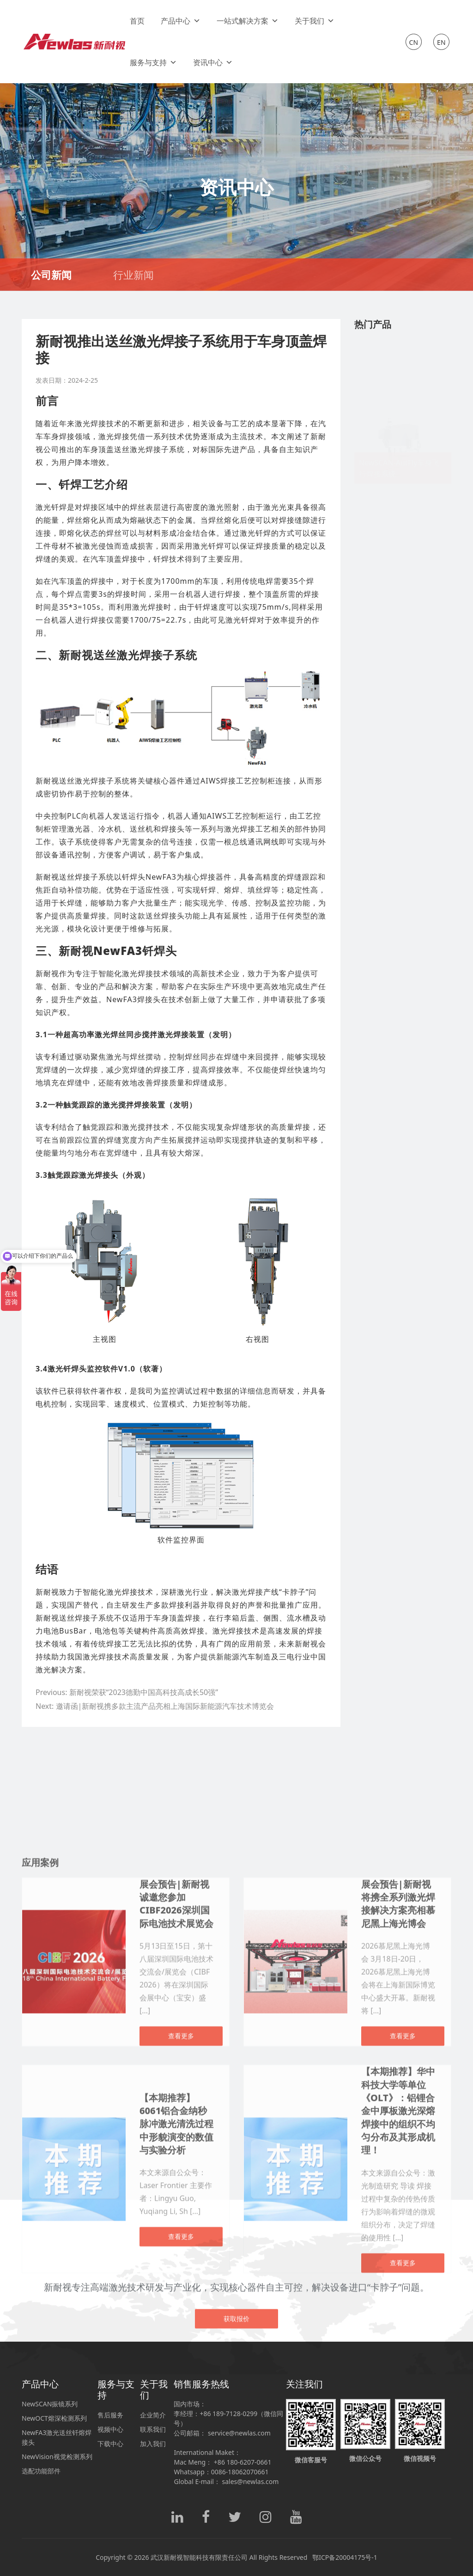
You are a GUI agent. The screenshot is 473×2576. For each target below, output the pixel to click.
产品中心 (180, 21)
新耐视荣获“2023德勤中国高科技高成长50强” (143, 1692)
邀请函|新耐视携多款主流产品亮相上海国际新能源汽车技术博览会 (165, 1706)
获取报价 (236, 2420)
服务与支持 (153, 62)
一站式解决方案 (248, 21)
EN (441, 42)
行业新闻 (133, 274)
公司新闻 (51, 274)
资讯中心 (213, 62)
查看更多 (181, 2548)
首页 (137, 21)
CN (413, 42)
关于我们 (314, 21)
